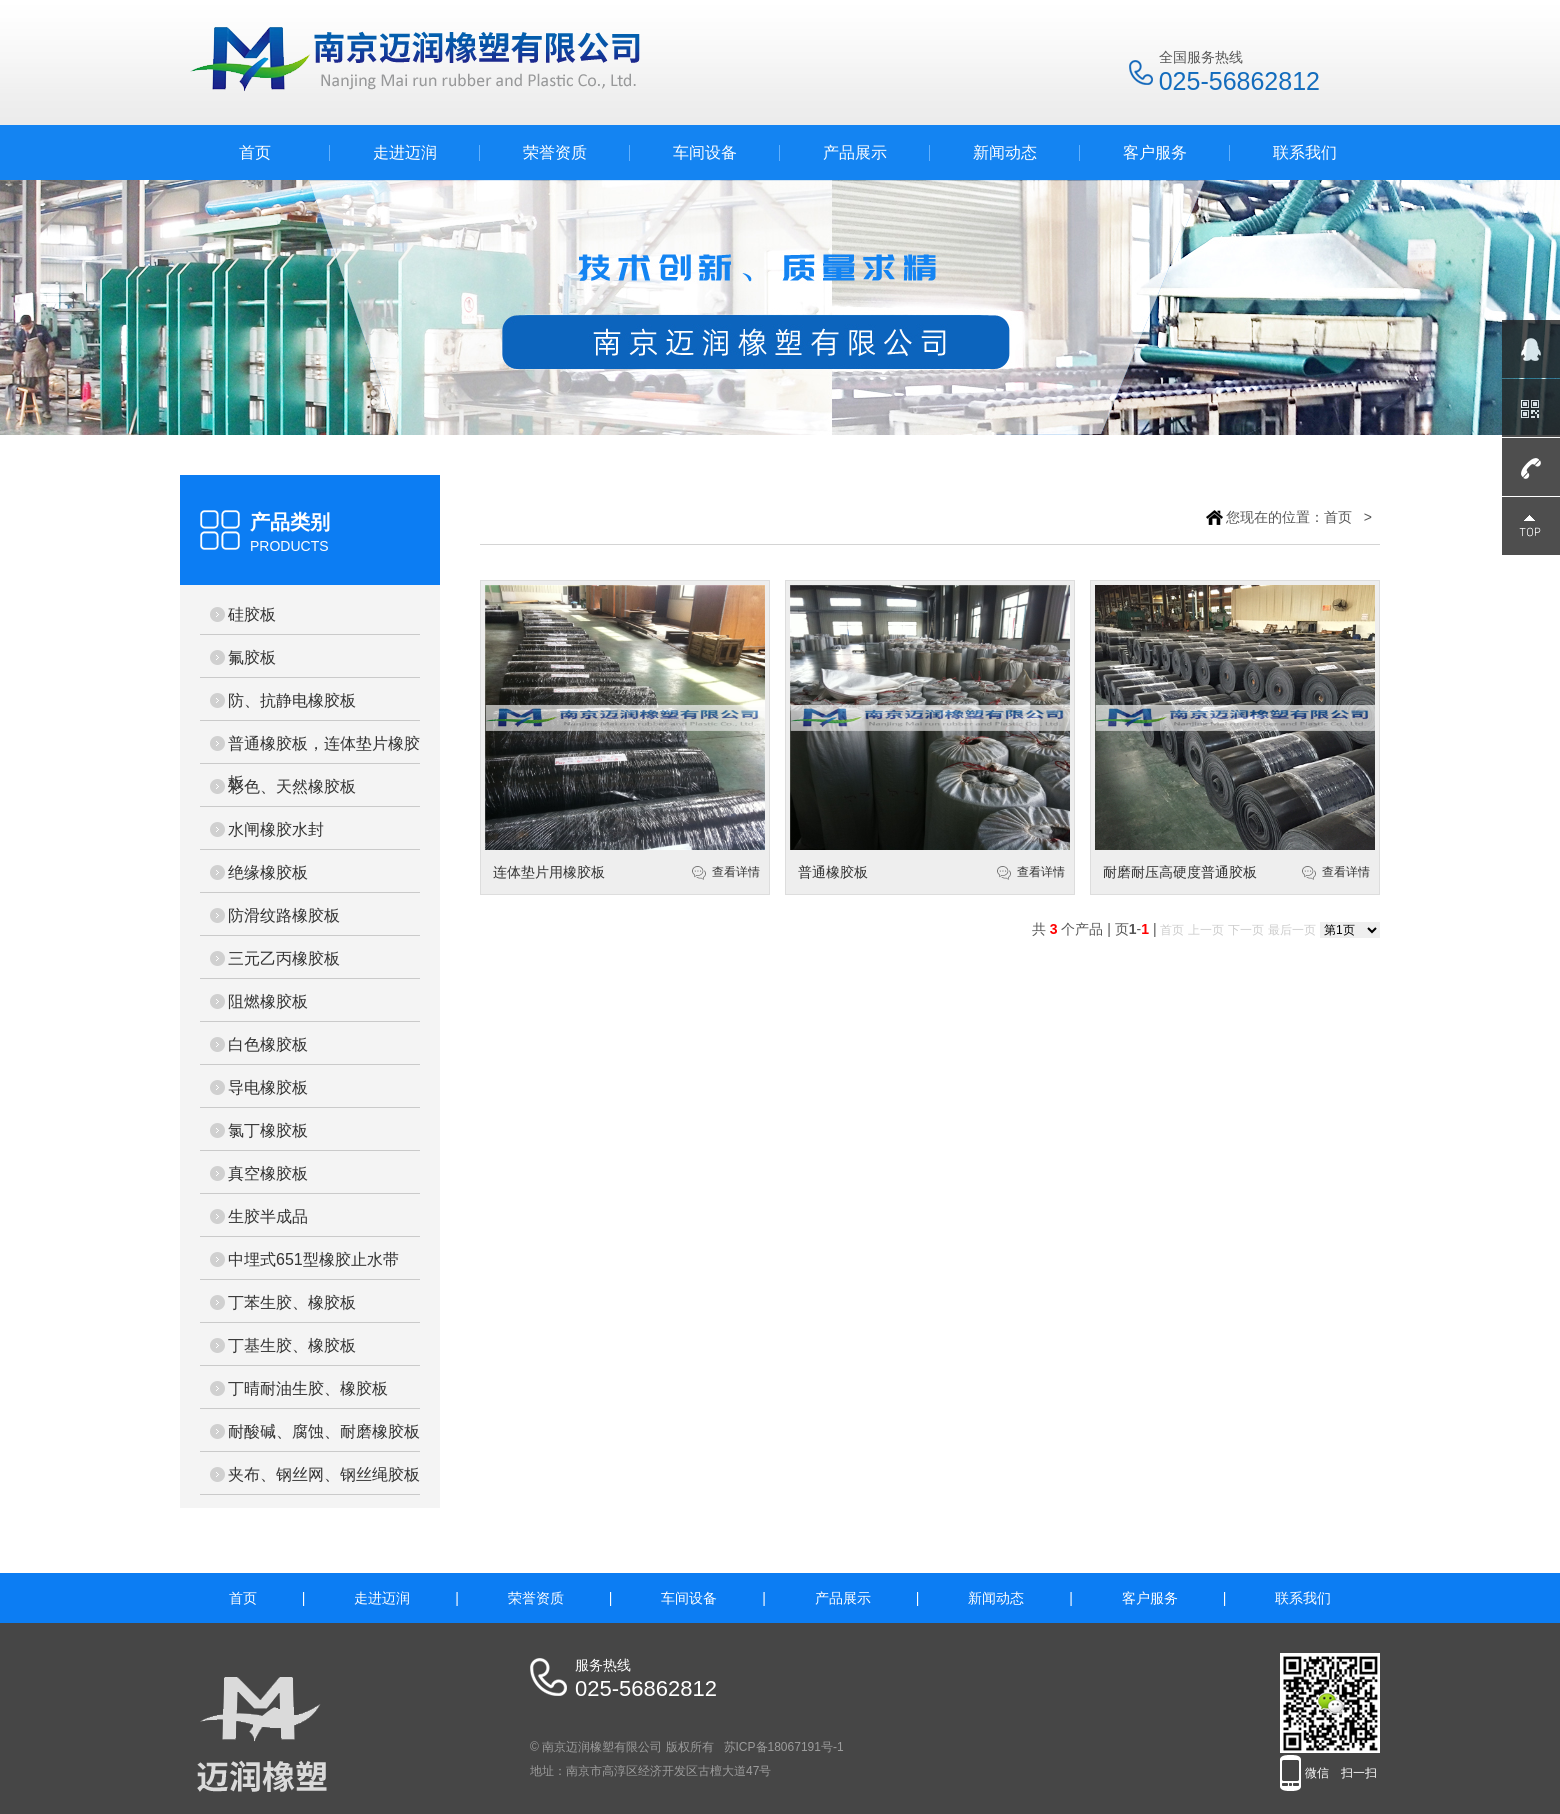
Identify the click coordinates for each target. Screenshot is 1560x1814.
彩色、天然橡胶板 (292, 786)
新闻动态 (1005, 152)
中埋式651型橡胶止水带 (313, 1259)
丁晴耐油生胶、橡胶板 (308, 1388)
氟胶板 (252, 657)
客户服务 (1155, 152)
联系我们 (1305, 152)
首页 (255, 152)
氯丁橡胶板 (268, 1130)
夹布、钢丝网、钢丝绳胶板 (324, 1474)
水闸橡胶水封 (276, 829)
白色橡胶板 (268, 1044)
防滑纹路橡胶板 (284, 915)
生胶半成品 (268, 1216)
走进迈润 (405, 152)
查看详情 (736, 872)
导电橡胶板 (268, 1087)
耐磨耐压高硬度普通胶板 (1180, 872)
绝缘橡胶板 (268, 872)
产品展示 (855, 152)
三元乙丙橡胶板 (284, 958)
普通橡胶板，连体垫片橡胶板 (324, 749)
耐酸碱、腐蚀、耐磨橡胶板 (324, 1431)
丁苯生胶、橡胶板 (292, 1302)
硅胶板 (252, 614)
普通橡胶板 (833, 872)
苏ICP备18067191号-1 (784, 1747)
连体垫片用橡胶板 (549, 872)
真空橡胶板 (268, 1173)
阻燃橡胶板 (268, 1001)
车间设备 (705, 152)
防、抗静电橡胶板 (292, 700)
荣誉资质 (555, 152)
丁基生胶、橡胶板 (292, 1345)
